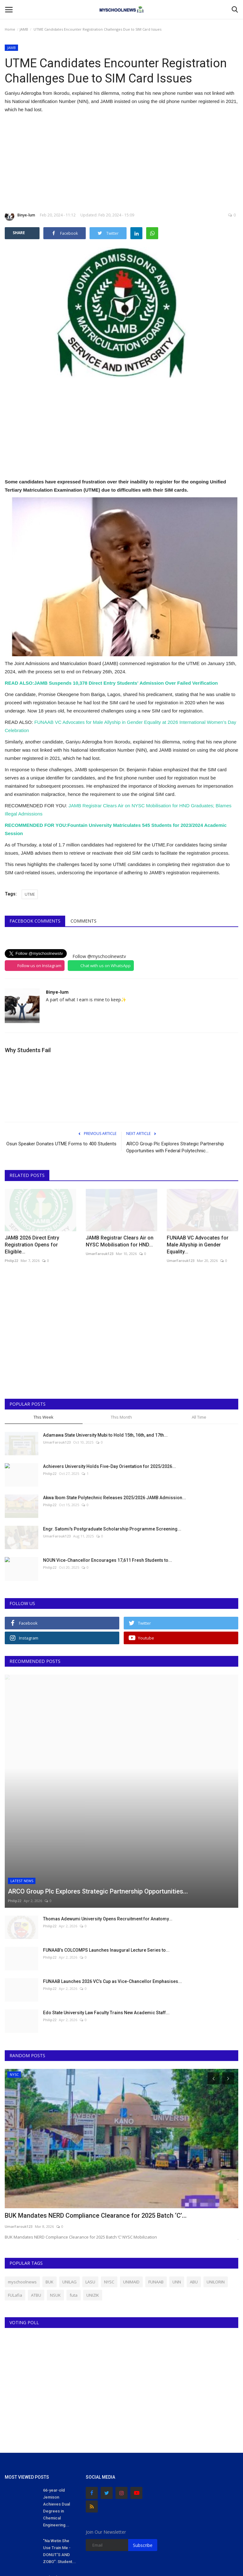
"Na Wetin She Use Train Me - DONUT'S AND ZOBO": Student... (59, 2457)
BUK (49, 2187)
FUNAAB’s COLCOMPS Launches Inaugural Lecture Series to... (106, 1855)
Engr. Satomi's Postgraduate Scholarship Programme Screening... (112, 1528)
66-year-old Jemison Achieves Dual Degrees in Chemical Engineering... (56, 2413)
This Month (121, 1417)
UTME (30, 894)
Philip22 (11, 1260)
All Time (199, 1417)
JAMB (24, 29)
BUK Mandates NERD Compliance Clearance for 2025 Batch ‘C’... (96, 2121)
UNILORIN (216, 2187)
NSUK (55, 2200)
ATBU (36, 2200)
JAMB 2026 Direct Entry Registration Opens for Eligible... (32, 1245)
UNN (176, 2187)
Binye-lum (20, 216)
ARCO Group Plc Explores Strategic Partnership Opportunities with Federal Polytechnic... (175, 1147)
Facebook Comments (34, 921)
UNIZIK (92, 2200)
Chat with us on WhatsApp (105, 965)
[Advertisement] (121, 162)
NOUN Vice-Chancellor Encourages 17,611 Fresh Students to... (107, 1560)
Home (10, 29)
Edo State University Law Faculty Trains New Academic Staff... (106, 1918)
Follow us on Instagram (39, 965)
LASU (90, 2187)
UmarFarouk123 (99, 1253)
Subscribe (143, 2451)
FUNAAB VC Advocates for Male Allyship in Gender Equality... (197, 1245)
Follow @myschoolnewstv (99, 956)
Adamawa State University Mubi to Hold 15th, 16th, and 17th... (105, 1435)
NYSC (109, 2187)
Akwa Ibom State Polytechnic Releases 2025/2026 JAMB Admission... (114, 1497)
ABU (194, 2187)
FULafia (15, 2200)
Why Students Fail (28, 1050)
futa (74, 2200)
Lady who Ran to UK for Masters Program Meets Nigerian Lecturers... (58, 2497)
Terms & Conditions (215, 2564)
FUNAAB (156, 2187)
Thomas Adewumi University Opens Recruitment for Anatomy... (107, 1824)
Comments (84, 921)
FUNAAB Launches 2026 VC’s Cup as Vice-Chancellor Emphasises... (112, 1886)
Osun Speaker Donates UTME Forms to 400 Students (61, 1144)
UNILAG (69, 2187)
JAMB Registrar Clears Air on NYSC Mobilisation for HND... (119, 1241)
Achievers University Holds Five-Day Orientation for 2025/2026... (109, 1466)
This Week (43, 1417)
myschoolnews (22, 2187)
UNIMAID (131, 2187)
